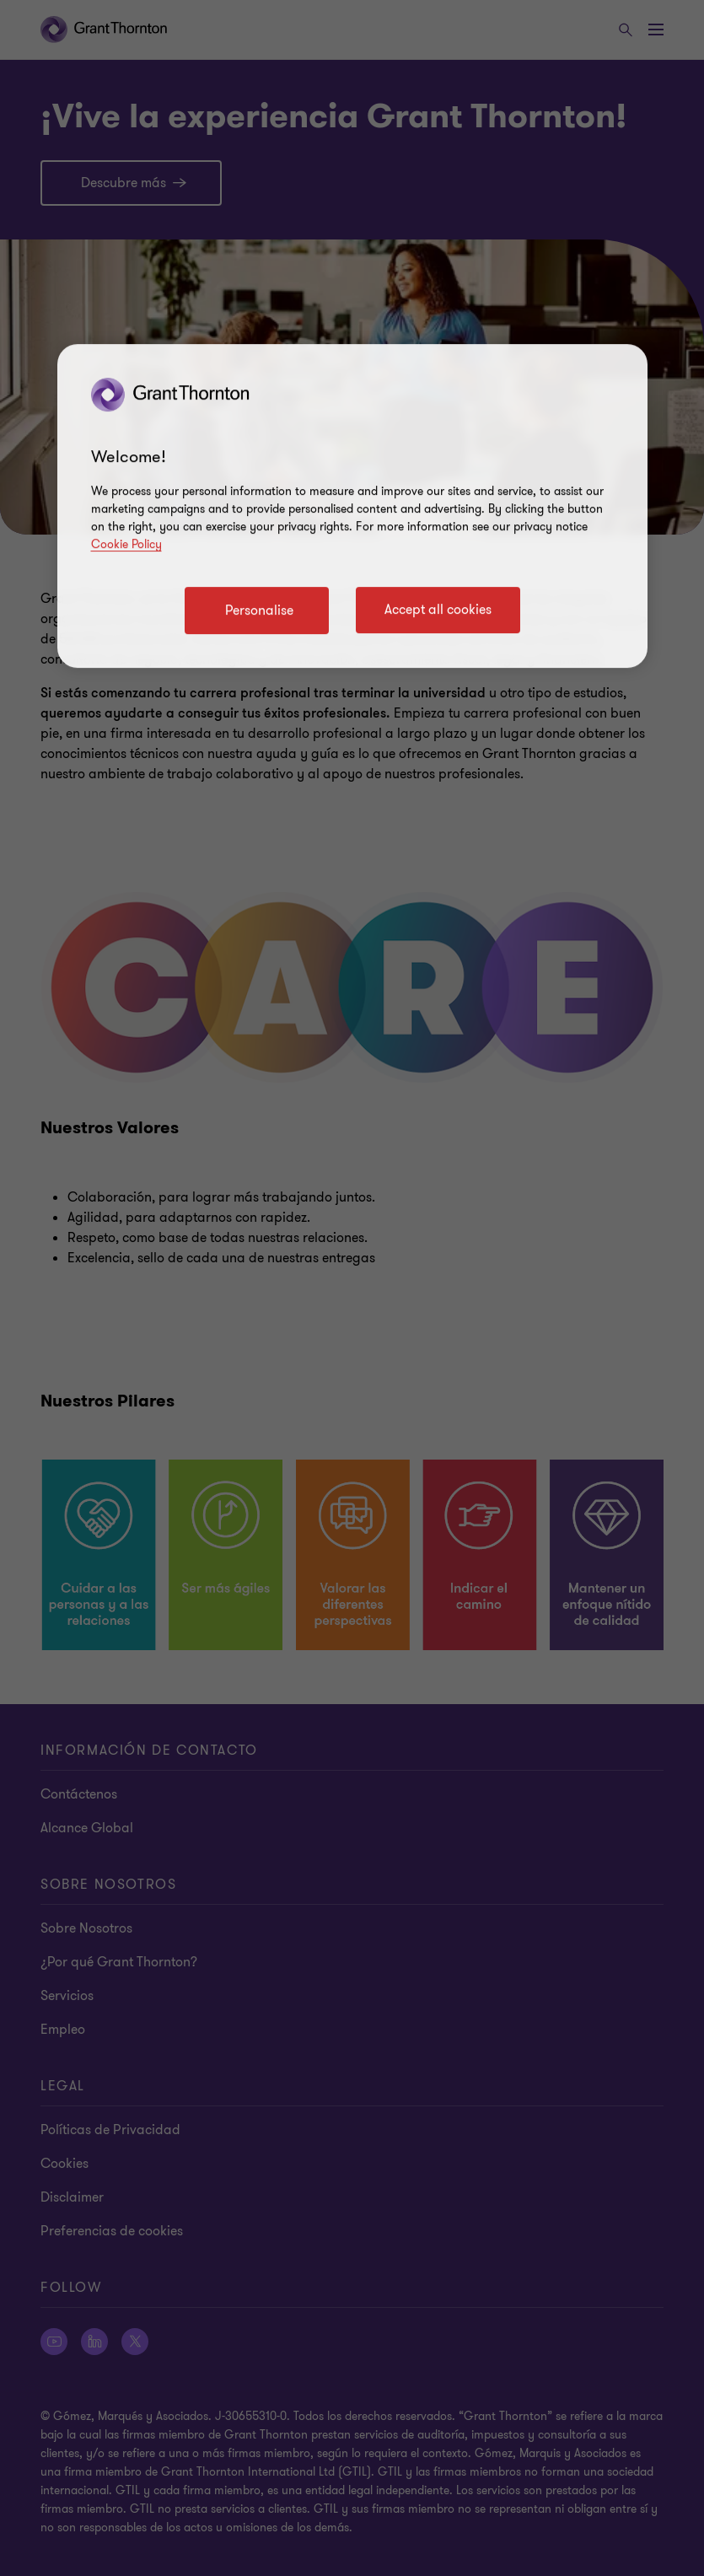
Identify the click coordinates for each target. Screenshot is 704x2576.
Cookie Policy (126, 544)
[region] (352, 506)
